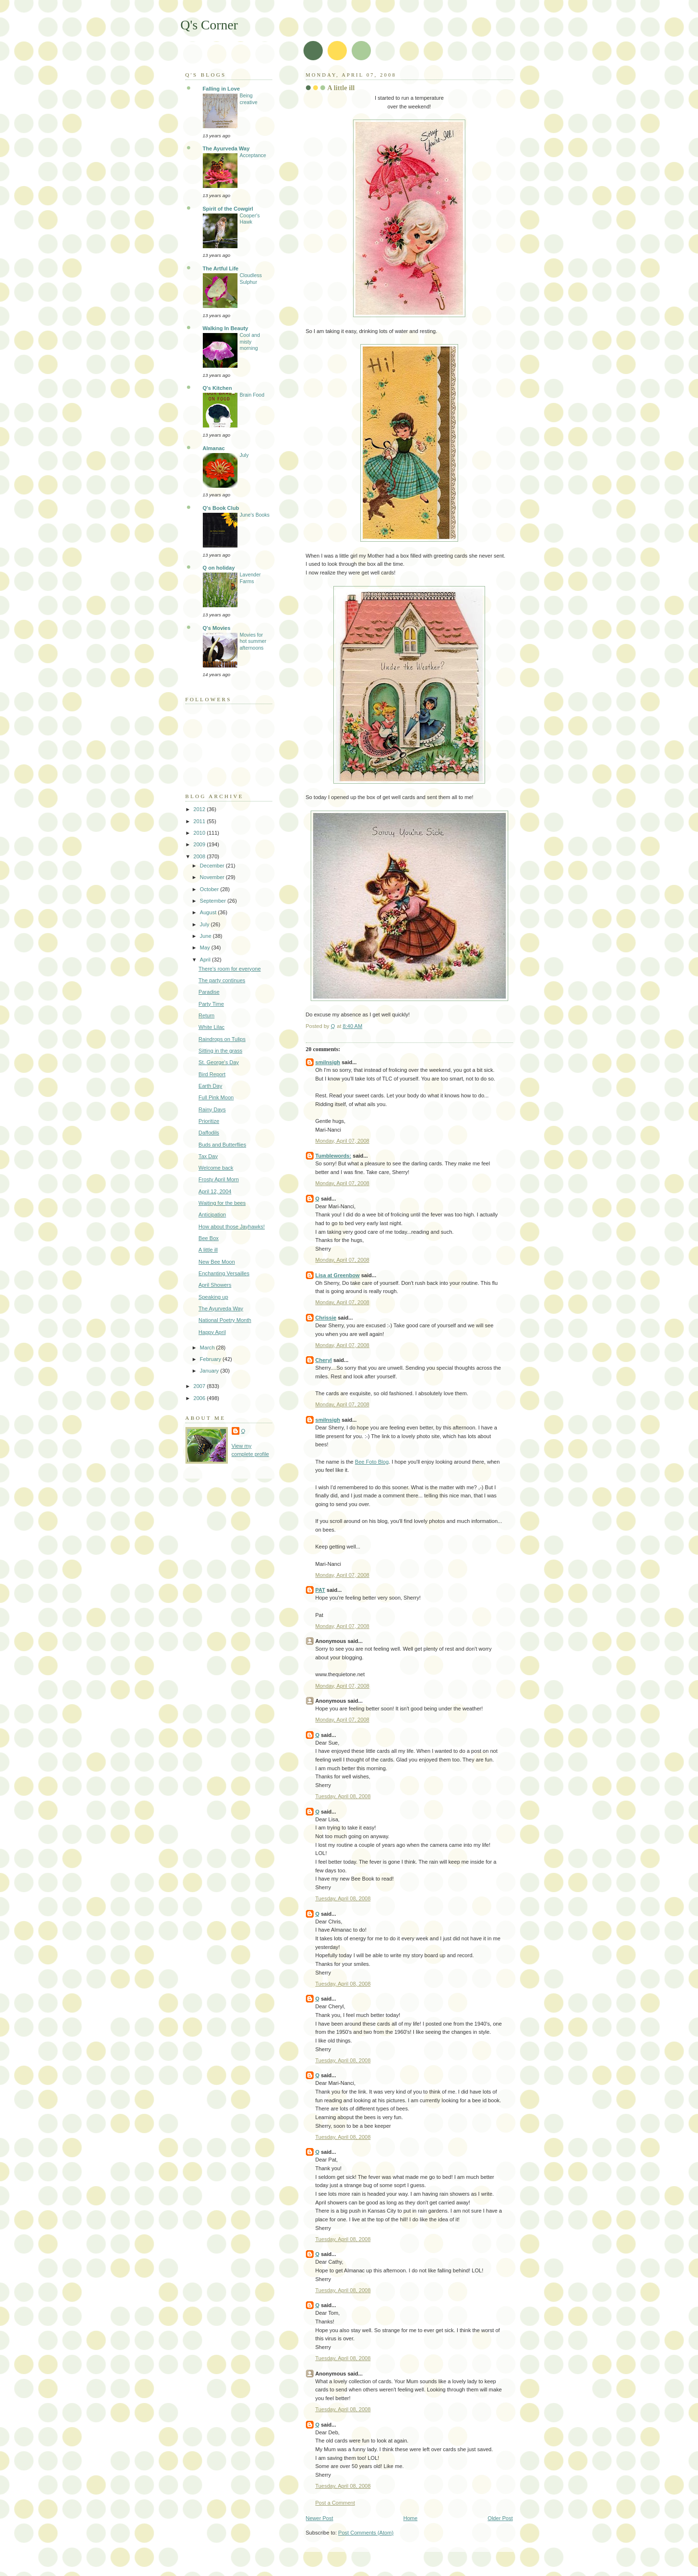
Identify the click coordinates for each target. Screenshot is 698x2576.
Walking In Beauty (226, 328)
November (213, 877)
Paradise (209, 992)
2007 (200, 1386)
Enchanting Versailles (224, 1273)
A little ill (208, 1250)
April (206, 959)
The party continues (221, 980)
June (206, 936)
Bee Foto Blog (372, 1462)
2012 (200, 809)
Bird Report (211, 1074)
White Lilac (211, 1027)
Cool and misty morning (250, 342)
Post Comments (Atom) (366, 2533)
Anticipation (212, 1214)
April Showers (214, 1285)
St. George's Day (218, 1062)
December (213, 865)
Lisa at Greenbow (338, 1275)
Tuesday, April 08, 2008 (343, 1796)
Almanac (214, 448)
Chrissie (326, 1318)
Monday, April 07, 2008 (342, 1141)
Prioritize (208, 1121)
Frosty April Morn (218, 1179)
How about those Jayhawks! (231, 1226)
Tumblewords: (334, 1156)
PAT (320, 1590)
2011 (200, 821)
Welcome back (215, 1168)
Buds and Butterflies (222, 1145)
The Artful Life (220, 268)
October (210, 889)
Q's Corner (209, 24)
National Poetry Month (224, 1320)
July (244, 455)
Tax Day (208, 1156)
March (208, 1347)
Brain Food (252, 395)
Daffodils (208, 1132)
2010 (200, 833)
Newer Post (319, 2518)
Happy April (212, 1332)
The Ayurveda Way (226, 148)
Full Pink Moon (216, 1097)
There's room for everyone (229, 969)
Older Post (500, 2518)
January (210, 1371)
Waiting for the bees (222, 1203)
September (213, 901)
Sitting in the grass (220, 1051)
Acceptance (253, 155)
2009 (200, 844)
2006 (200, 1398)
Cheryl (324, 1360)
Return (206, 1015)
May (205, 947)
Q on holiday (219, 568)
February (211, 1359)
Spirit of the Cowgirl (228, 209)
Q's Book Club (221, 508)
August (209, 912)
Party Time (211, 1004)
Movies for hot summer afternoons (253, 641)
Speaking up (213, 1297)
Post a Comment (335, 2503)
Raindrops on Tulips (222, 1039)
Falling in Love (221, 89)
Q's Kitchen (217, 388)
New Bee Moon (216, 1262)
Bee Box (208, 1238)
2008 (200, 856)
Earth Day (210, 1086)
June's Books (255, 515)
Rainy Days (211, 1109)
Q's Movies (217, 628)
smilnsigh (328, 1062)
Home (410, 2518)
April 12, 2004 (214, 1191)
